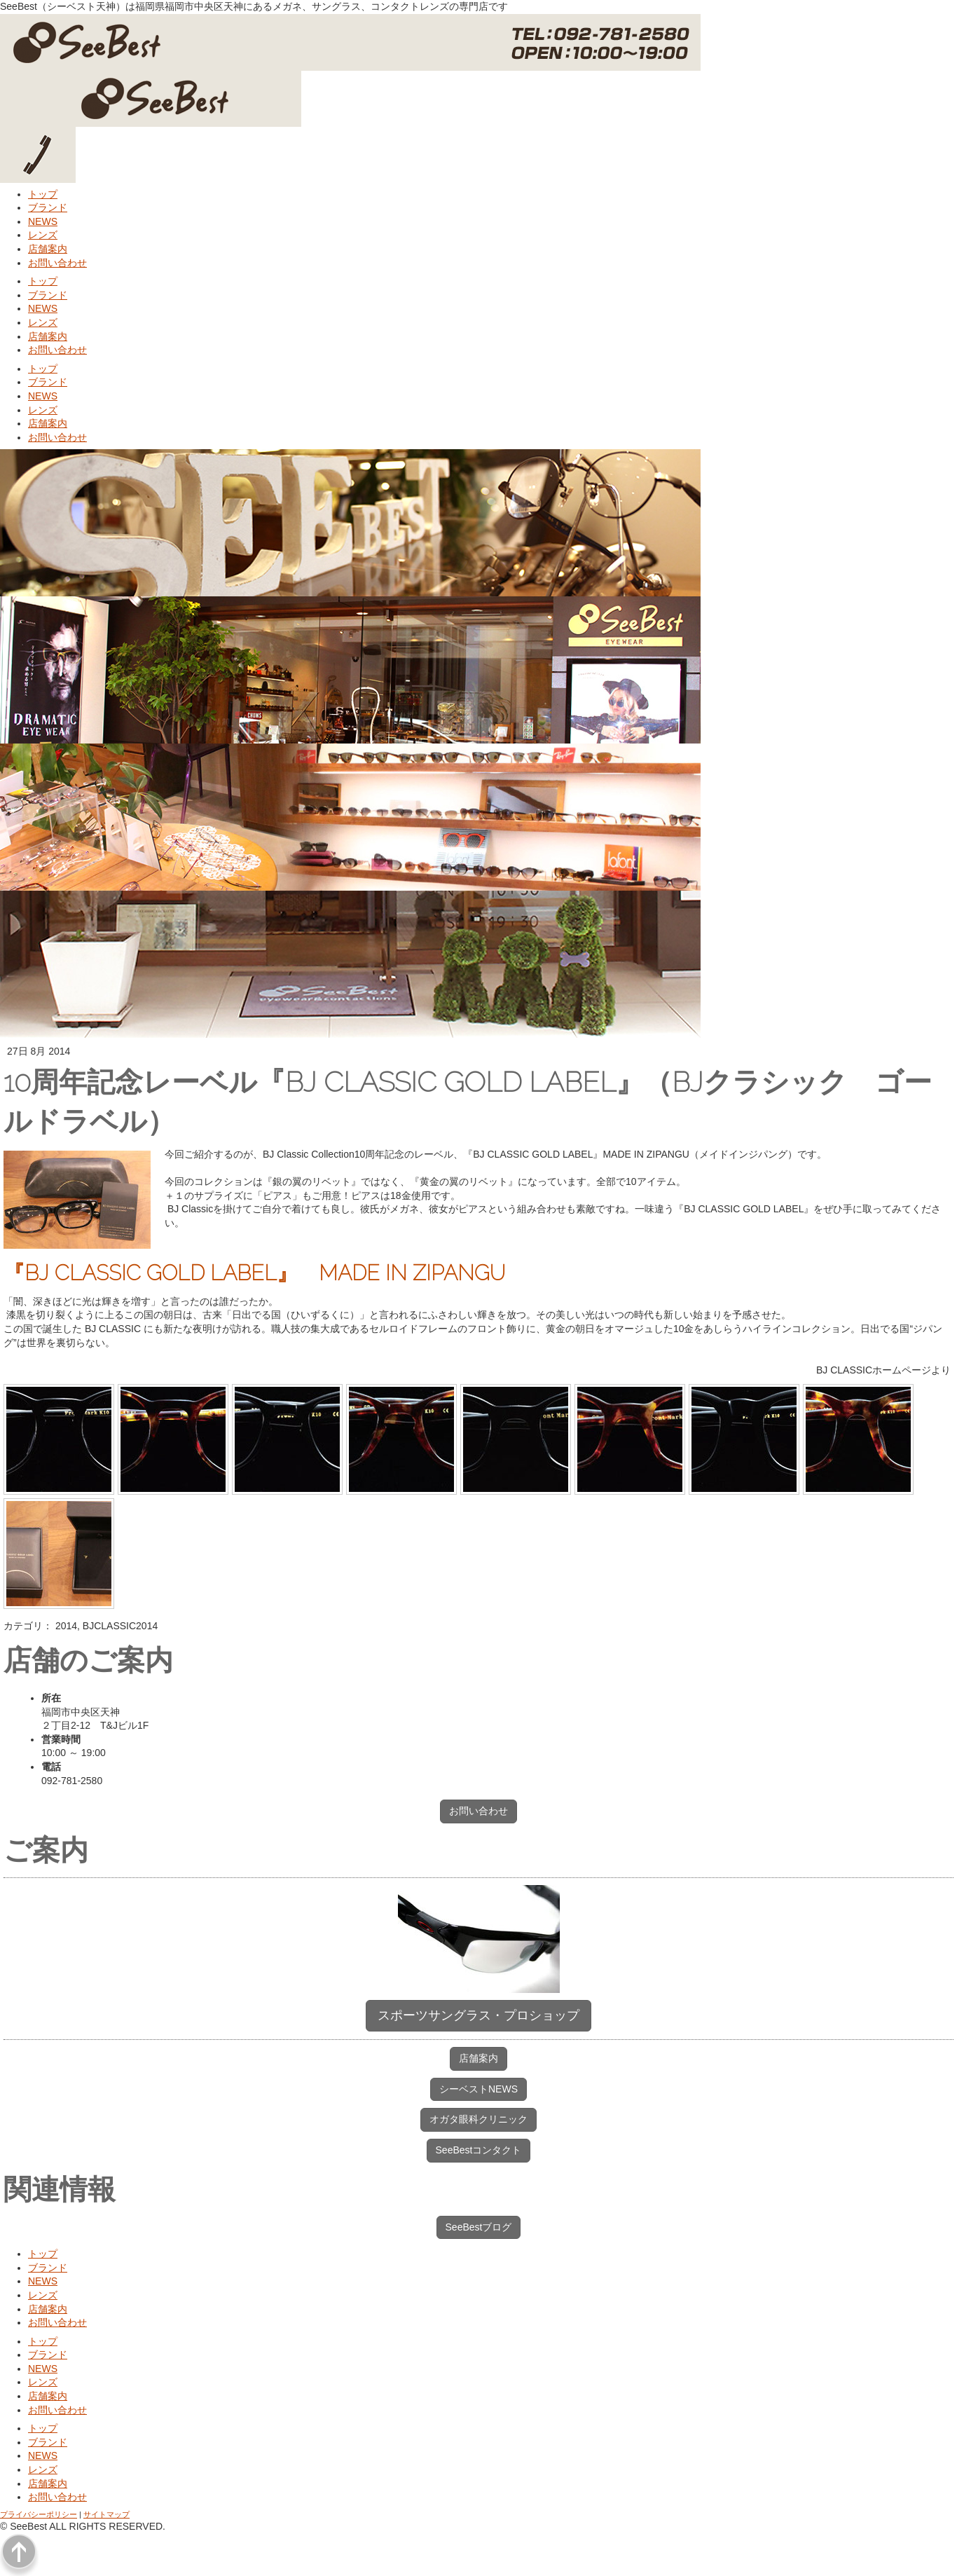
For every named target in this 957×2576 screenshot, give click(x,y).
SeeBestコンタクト (479, 2150)
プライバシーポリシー (38, 2514)
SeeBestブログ (479, 2227)
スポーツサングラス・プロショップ (478, 2015)
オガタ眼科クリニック (478, 2119)
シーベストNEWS (478, 2089)
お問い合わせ (478, 1810)
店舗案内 (478, 2058)
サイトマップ (106, 2514)
